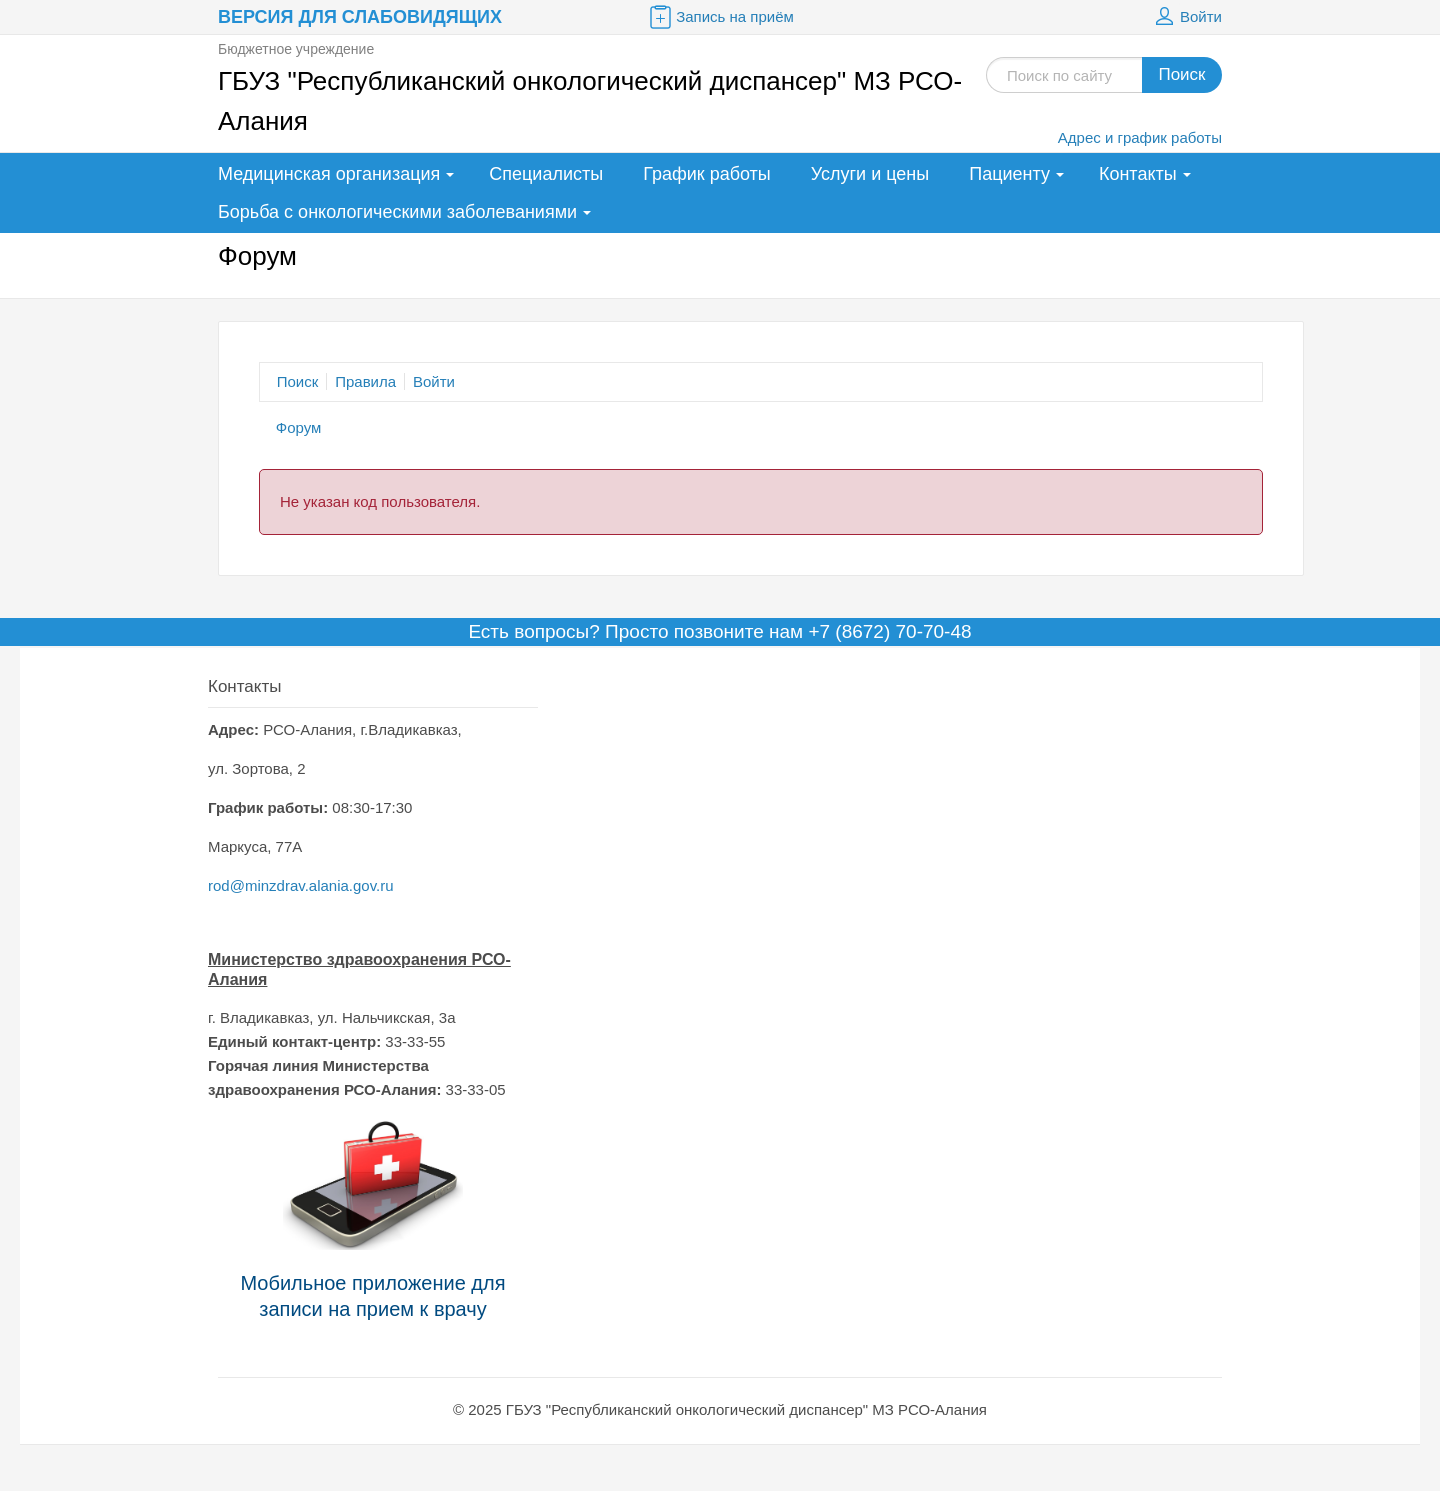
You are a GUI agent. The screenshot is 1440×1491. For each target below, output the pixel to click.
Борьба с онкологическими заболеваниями (397, 212)
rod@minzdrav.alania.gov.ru (301, 885)
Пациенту (1009, 174)
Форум (299, 427)
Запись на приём (720, 17)
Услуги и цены (870, 174)
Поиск (1181, 74)
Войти (1186, 17)
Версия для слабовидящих (360, 17)
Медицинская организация (329, 174)
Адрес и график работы (1140, 137)
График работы (707, 174)
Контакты (1138, 174)
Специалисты (546, 174)
